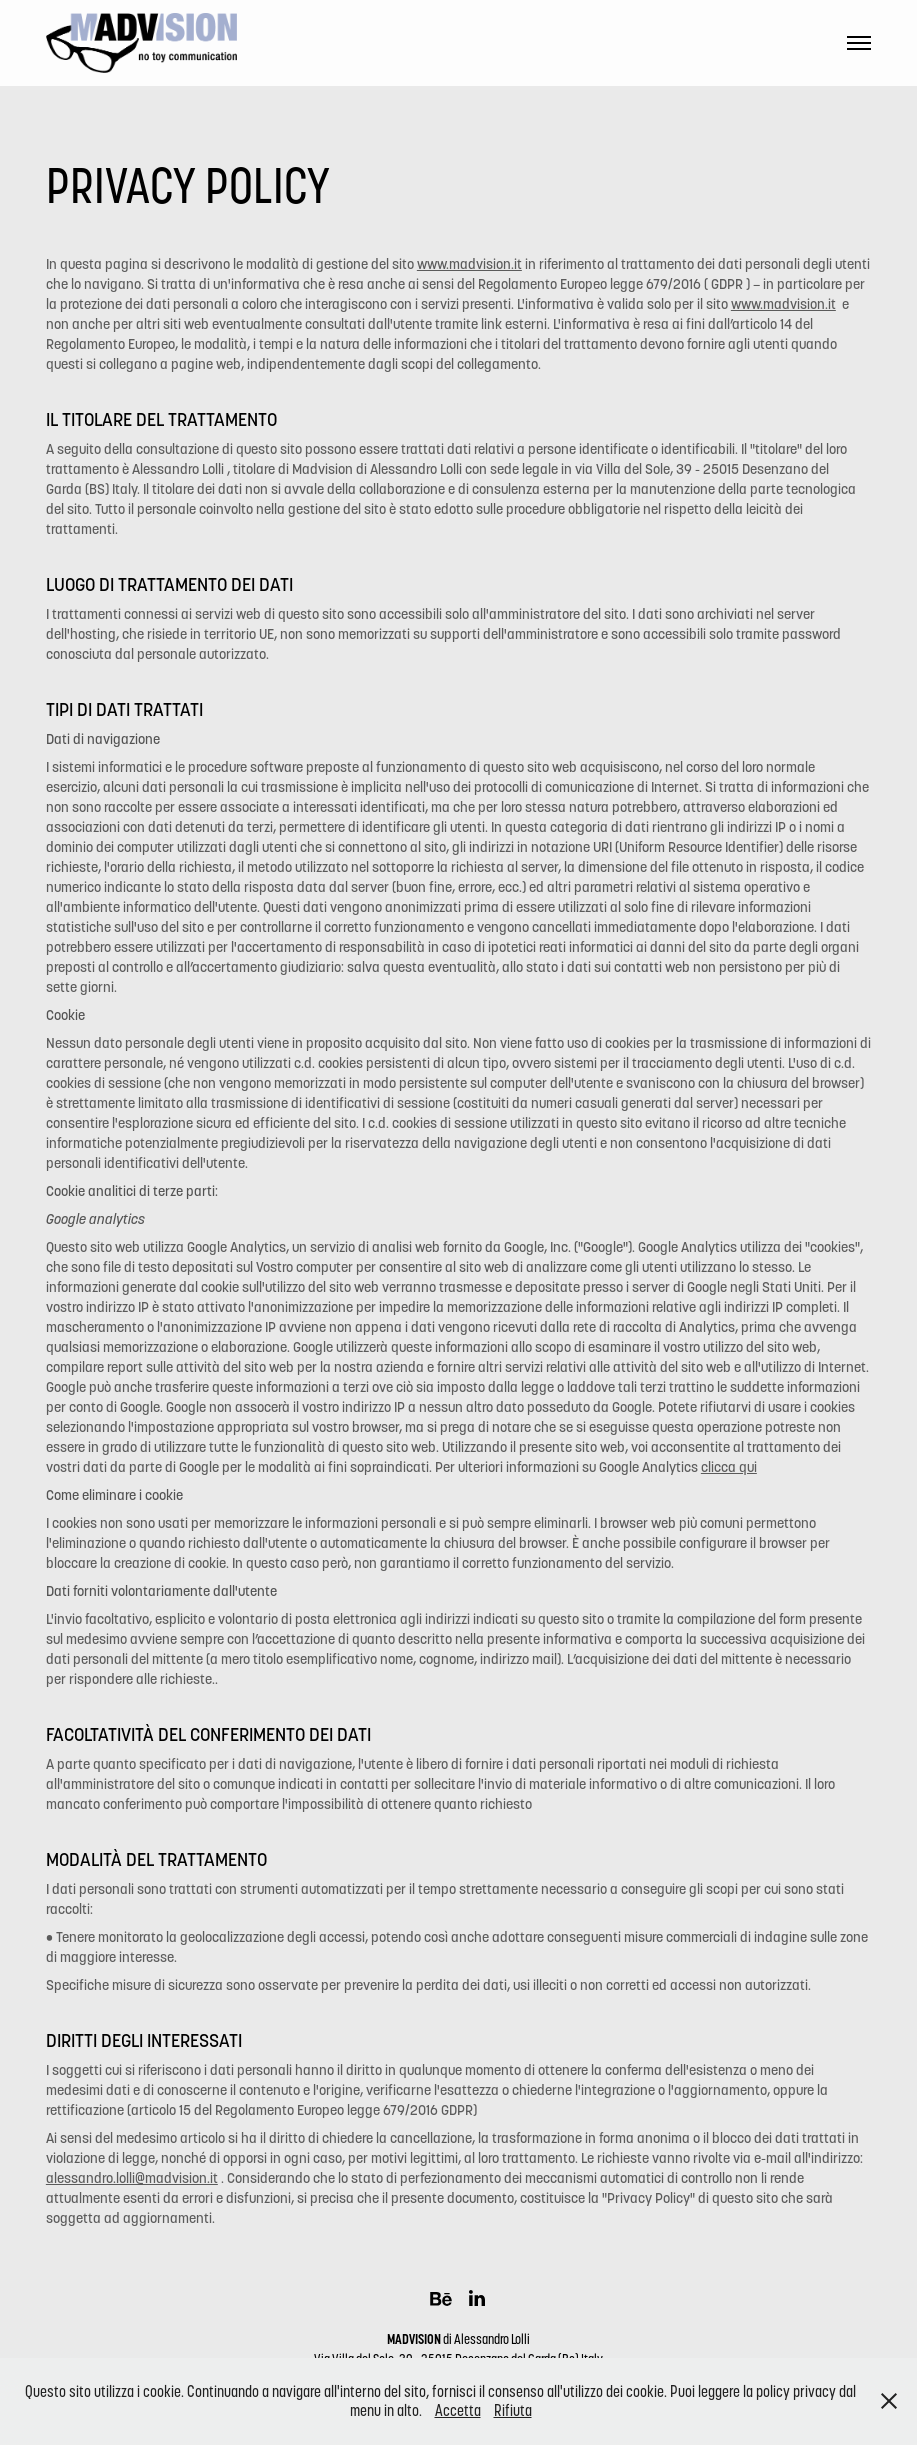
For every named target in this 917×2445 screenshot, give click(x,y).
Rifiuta (513, 2410)
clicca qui (729, 1467)
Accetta (458, 2410)
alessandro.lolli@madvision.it (132, 2178)
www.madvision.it (469, 264)
